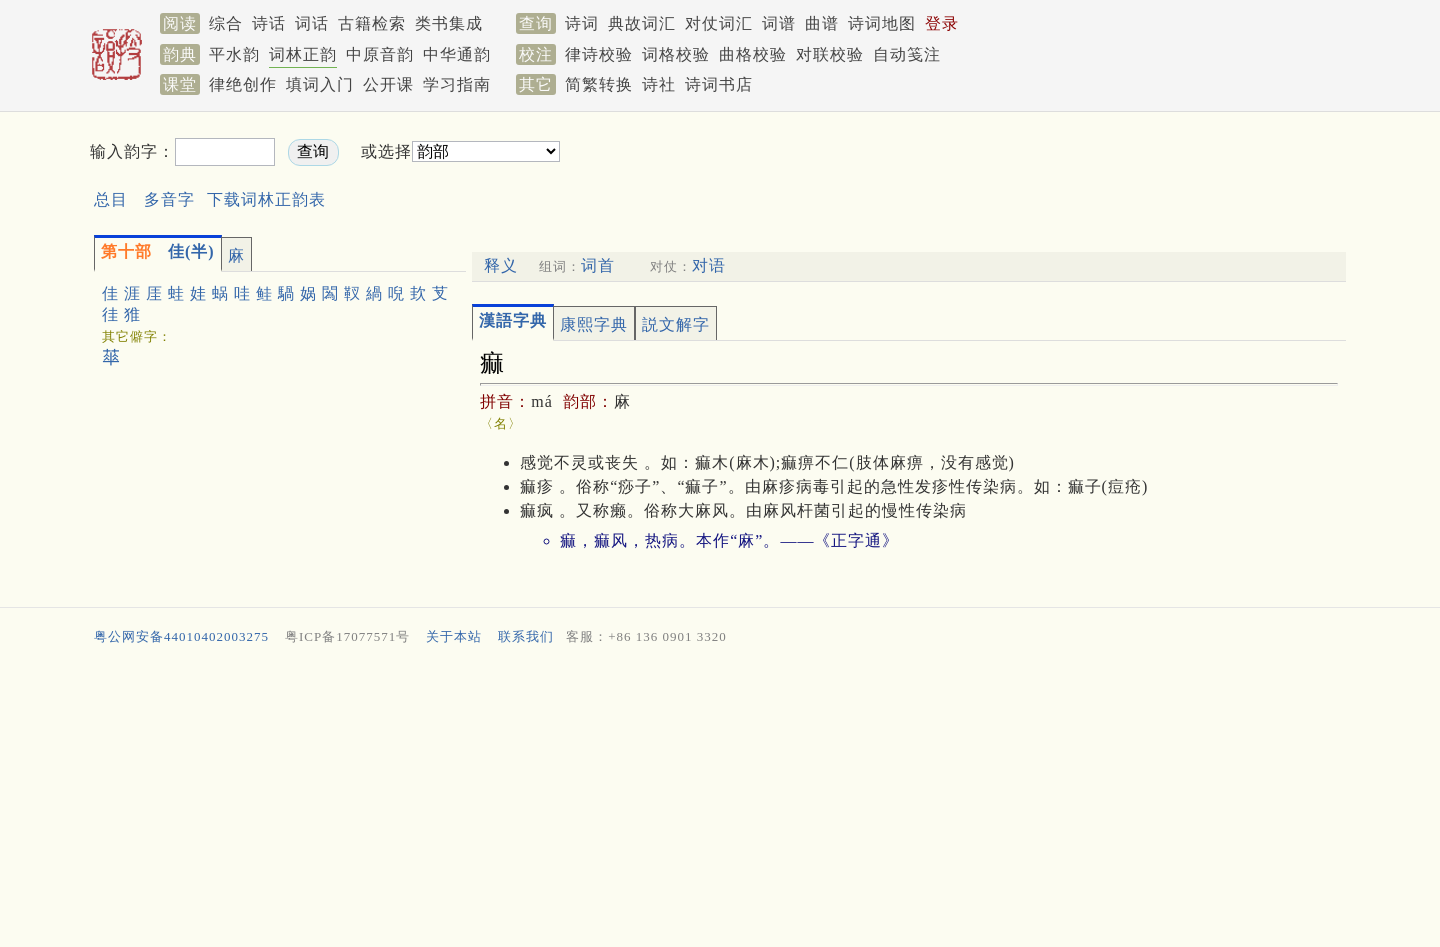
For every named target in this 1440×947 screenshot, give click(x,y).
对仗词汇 (719, 23)
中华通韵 (457, 54)
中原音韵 (380, 54)
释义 (501, 265)
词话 (312, 23)
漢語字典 (513, 320)
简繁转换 (599, 84)
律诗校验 (599, 54)
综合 (226, 23)
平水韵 (234, 54)
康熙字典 (594, 324)
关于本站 (454, 636)
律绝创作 (243, 84)
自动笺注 (907, 54)
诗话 (269, 23)
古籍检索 (372, 23)
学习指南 (457, 84)
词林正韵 (303, 54)
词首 (598, 265)
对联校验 (830, 54)
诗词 (582, 23)
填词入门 (320, 84)
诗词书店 (719, 84)
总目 (111, 199)
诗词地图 (882, 23)
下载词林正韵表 (266, 199)
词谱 (779, 23)
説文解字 (676, 324)
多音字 (169, 199)
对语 (709, 265)
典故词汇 (642, 23)
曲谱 (822, 23)
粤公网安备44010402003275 (181, 636)
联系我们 (526, 636)
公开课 (388, 84)
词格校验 (676, 54)
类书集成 (449, 23)
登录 (942, 23)
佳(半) (158, 251)
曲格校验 (753, 54)
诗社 (659, 84)
